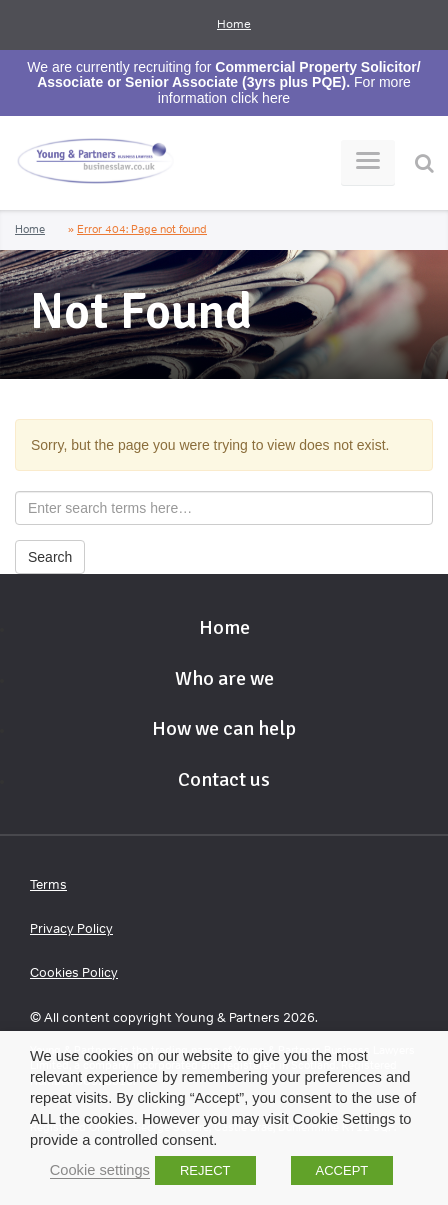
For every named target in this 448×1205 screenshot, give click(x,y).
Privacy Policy (71, 928)
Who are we (224, 678)
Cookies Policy (74, 972)
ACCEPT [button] (342, 1170)
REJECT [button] (205, 1170)
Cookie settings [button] (100, 1170)
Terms (48, 884)
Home (234, 24)
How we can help (224, 728)
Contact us (224, 779)
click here (260, 98)
